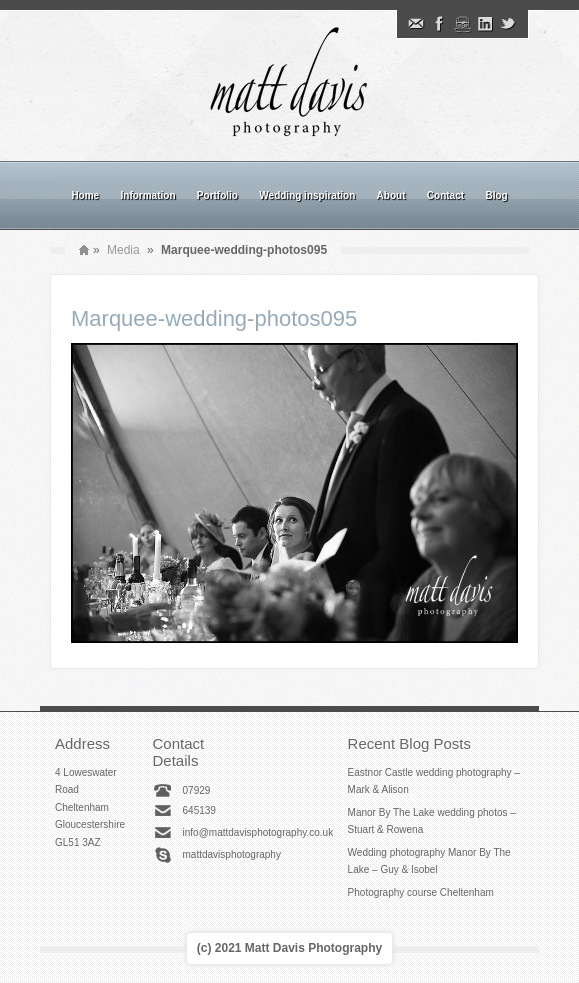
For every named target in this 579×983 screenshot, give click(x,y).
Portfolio (217, 195)
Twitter (508, 24)
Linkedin (485, 24)
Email (416, 24)
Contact (445, 195)
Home (85, 195)
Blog (496, 195)
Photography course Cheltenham (421, 892)
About (391, 195)
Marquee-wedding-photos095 (214, 318)
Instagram (462, 24)
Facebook (439, 24)
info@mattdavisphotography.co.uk (258, 832)
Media (123, 250)
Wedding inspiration (307, 195)
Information (148, 195)
